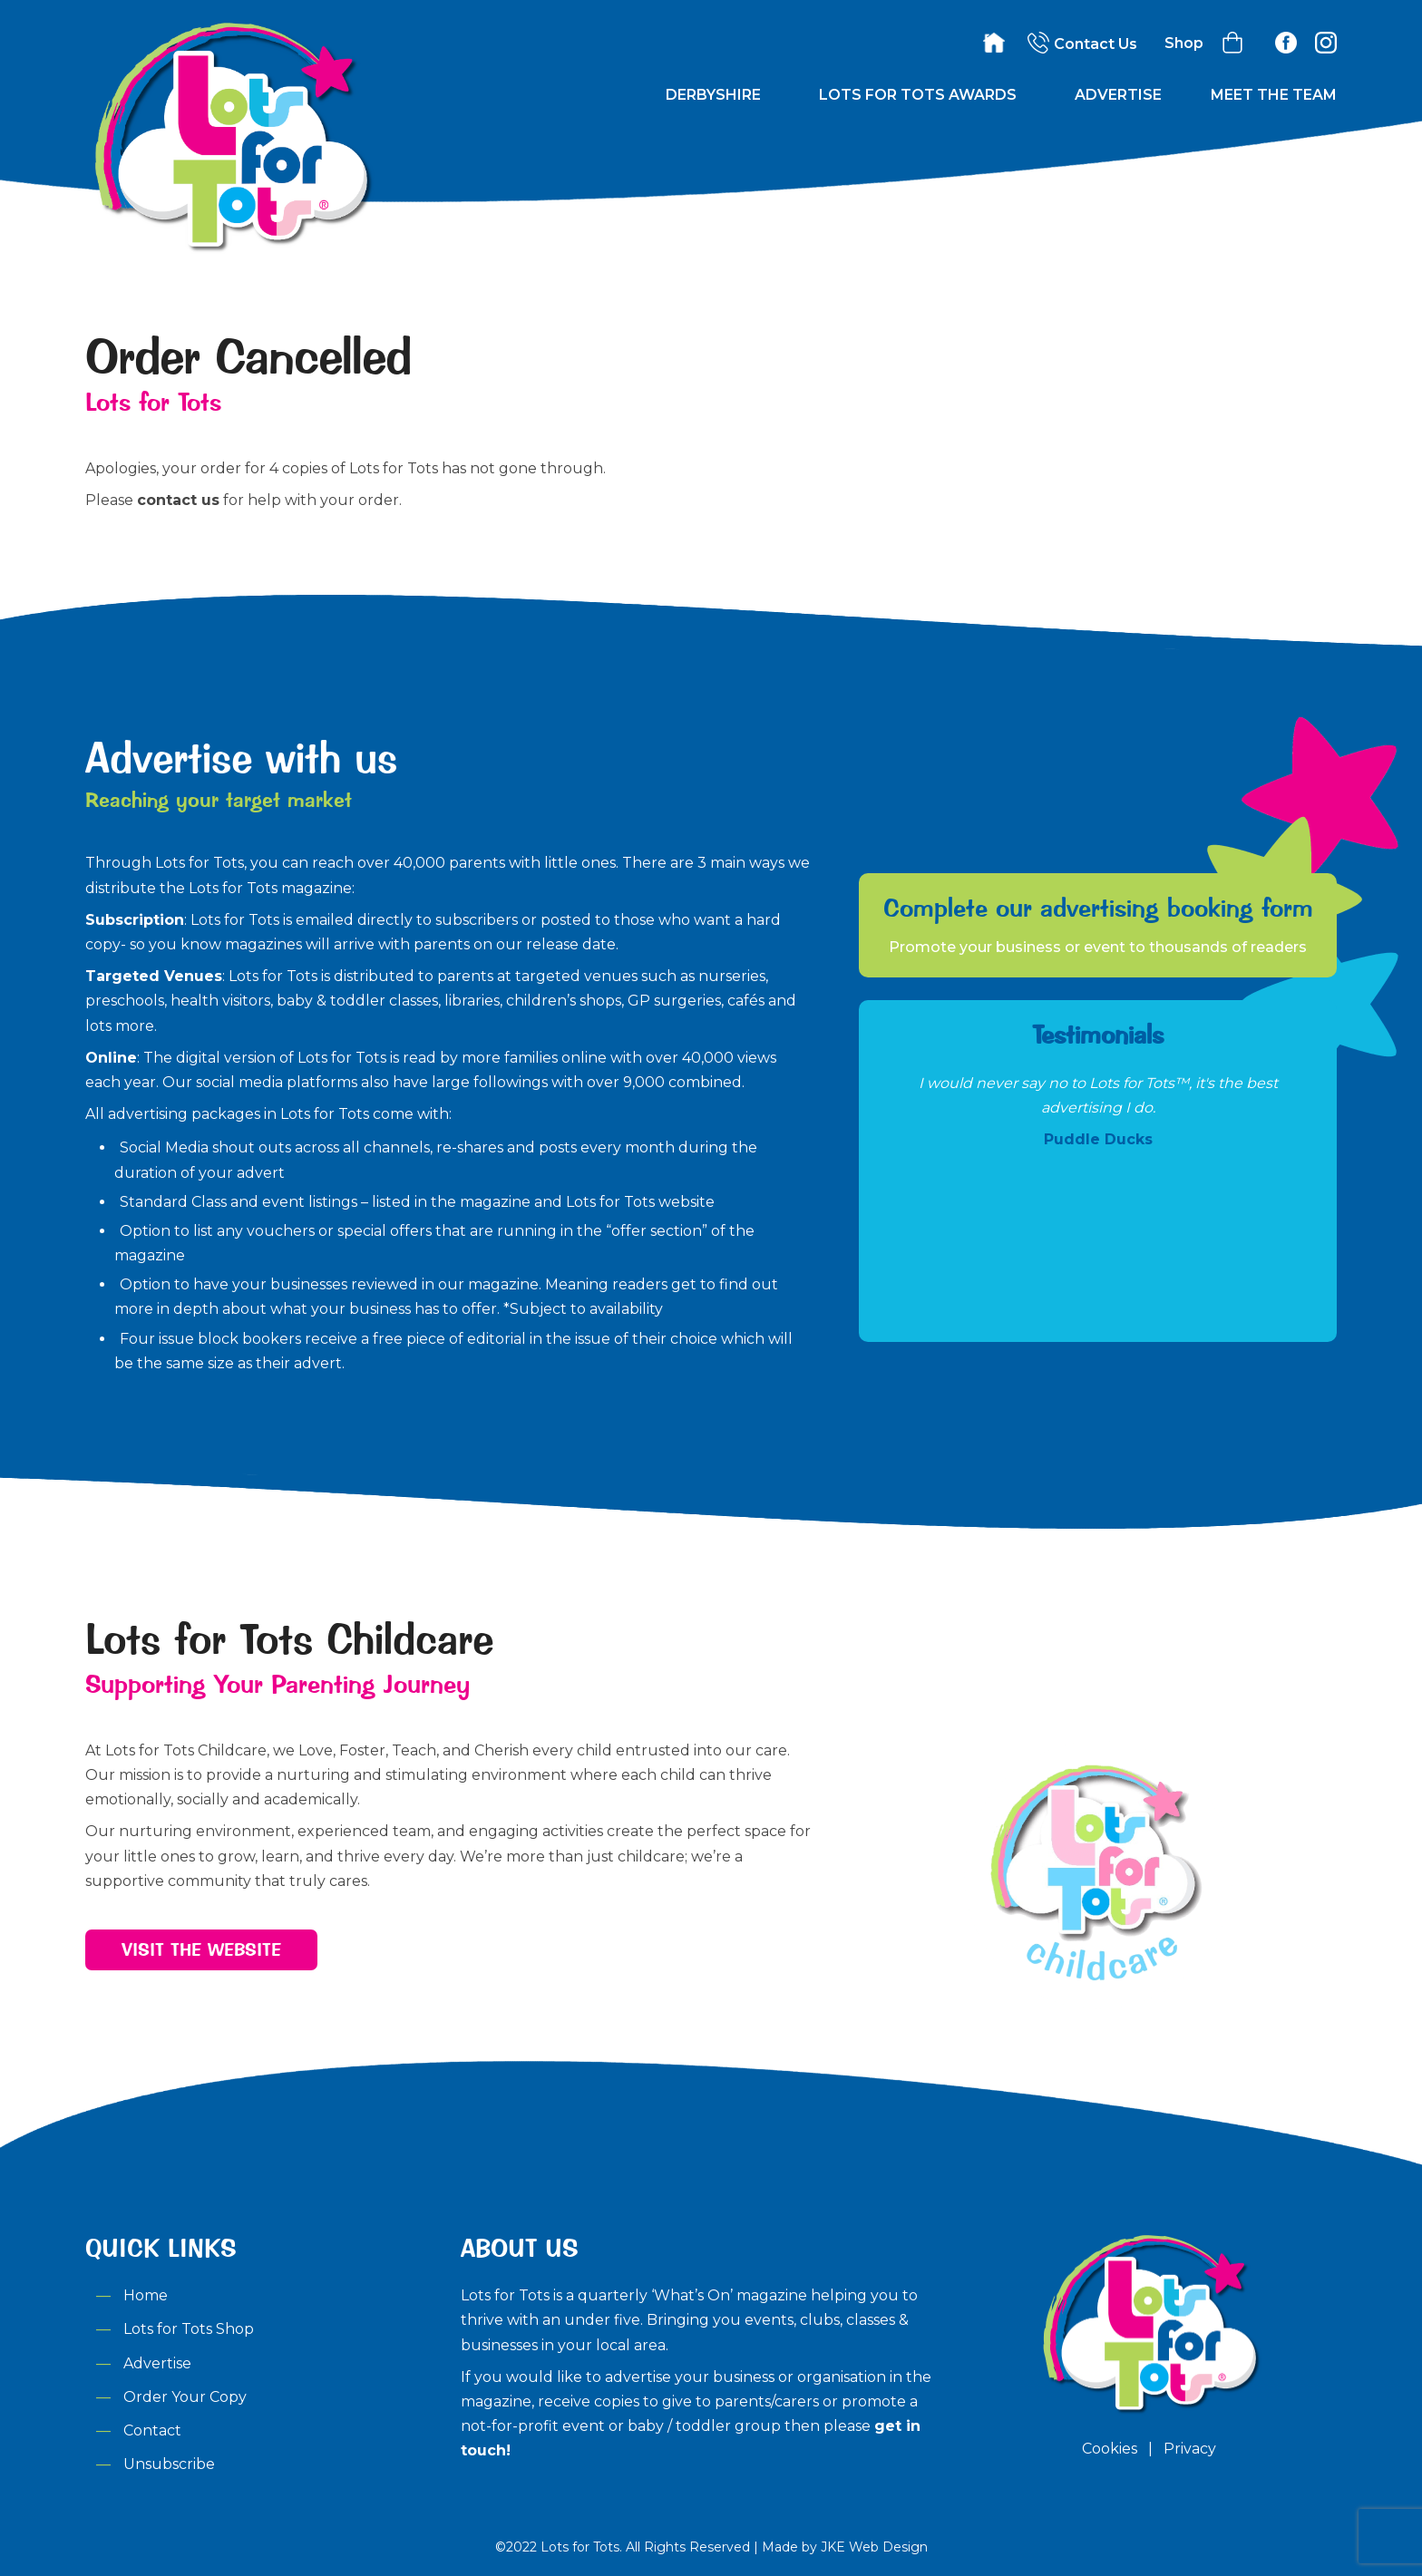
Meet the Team (1274, 94)
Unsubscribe (169, 2464)
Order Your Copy (185, 2397)
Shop (1183, 43)
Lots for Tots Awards (918, 94)
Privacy (1190, 2448)
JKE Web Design (874, 2547)
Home (145, 2295)
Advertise (1118, 94)
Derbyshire (713, 94)
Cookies (1109, 2448)
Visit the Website (201, 1949)
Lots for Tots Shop (188, 2329)
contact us (178, 500)
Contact (152, 2430)
